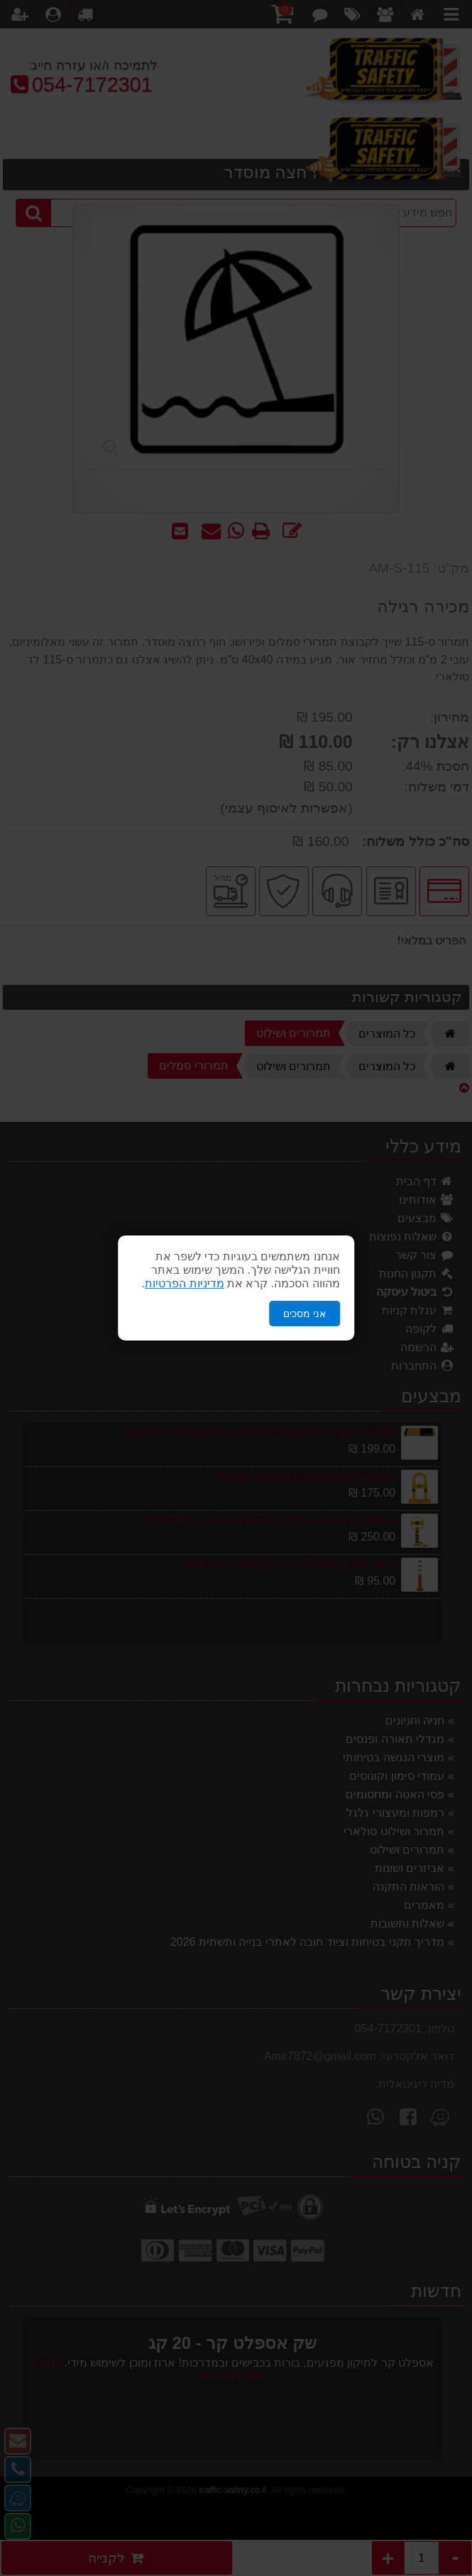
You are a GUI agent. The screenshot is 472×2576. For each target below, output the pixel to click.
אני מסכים (304, 1313)
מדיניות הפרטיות (184, 1283)
